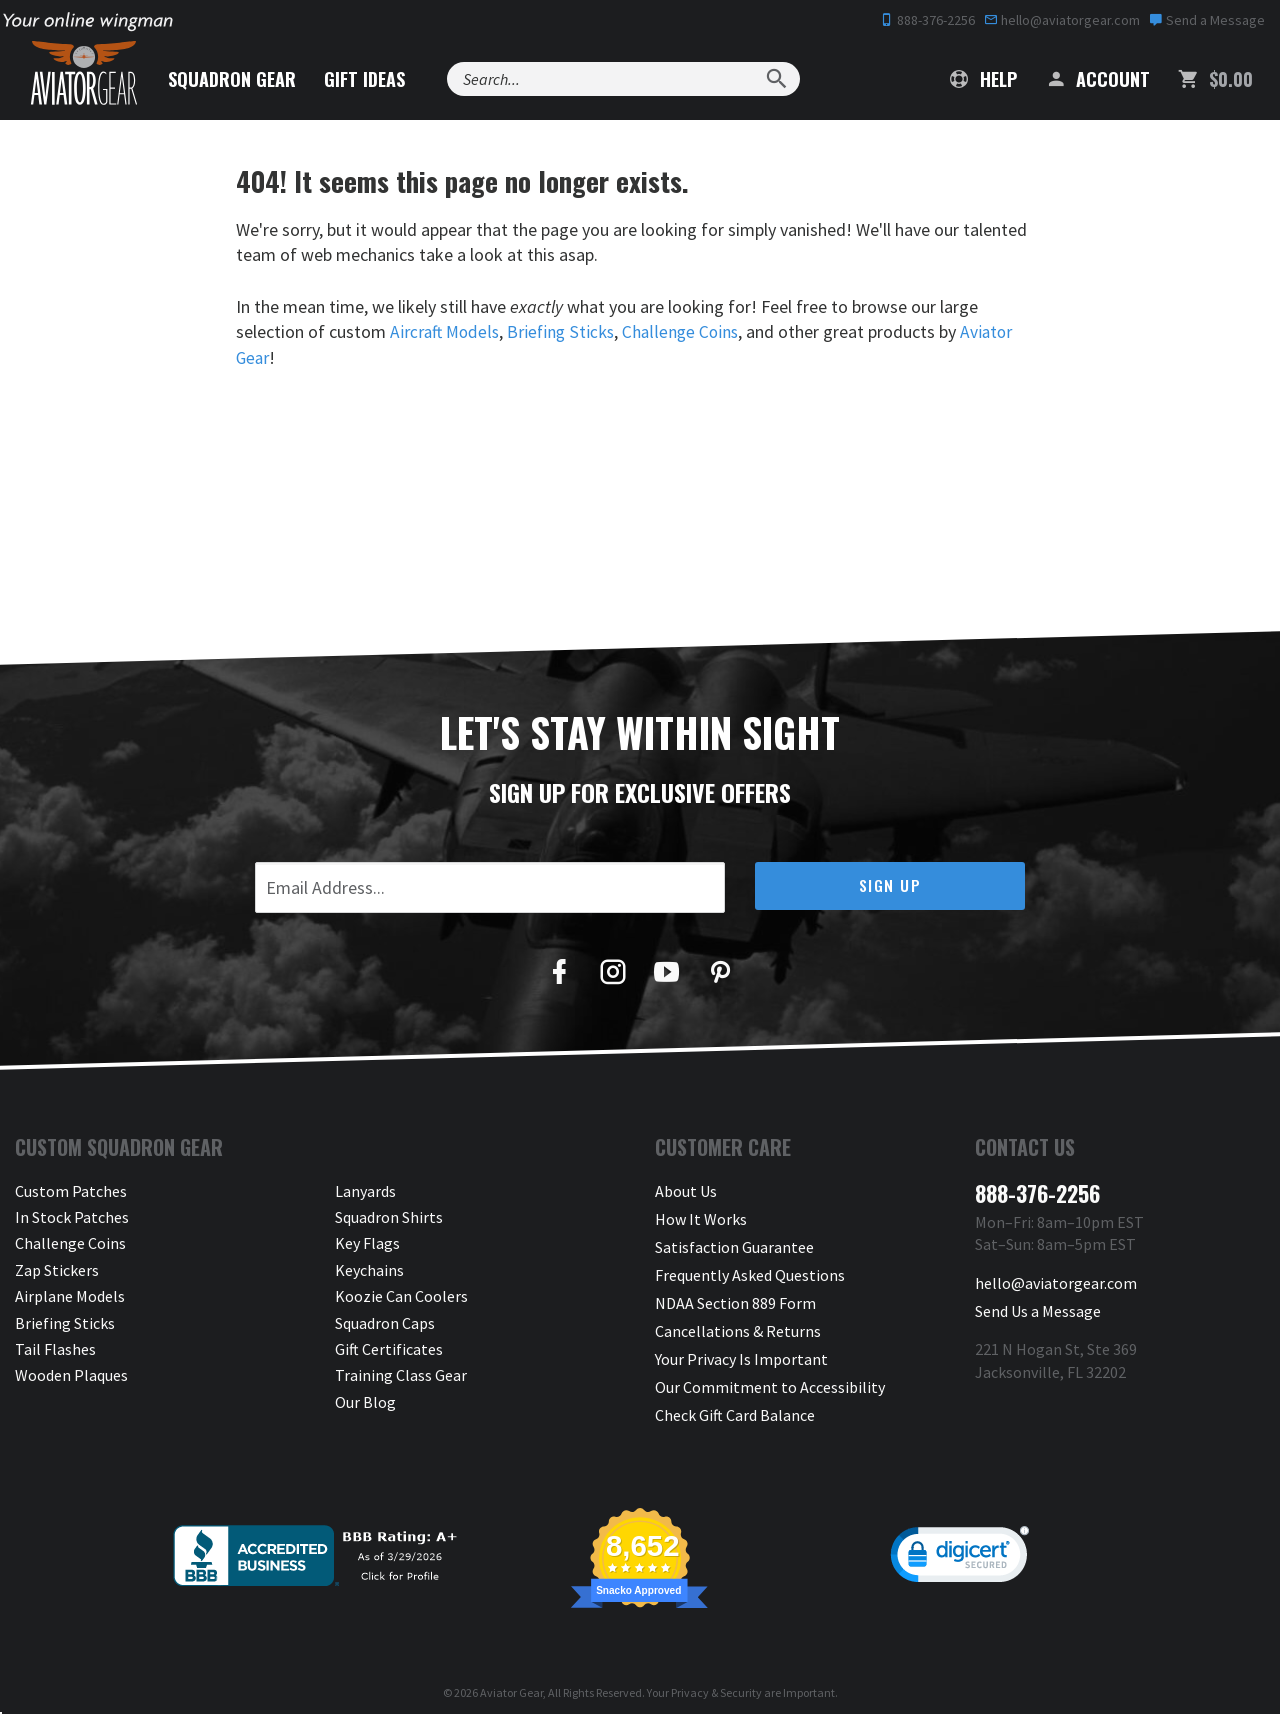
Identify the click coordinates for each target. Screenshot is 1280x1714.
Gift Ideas (376, 79)
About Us (686, 1190)
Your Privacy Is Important (741, 1348)
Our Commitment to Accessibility (770, 1375)
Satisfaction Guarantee (734, 1243)
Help (983, 79)
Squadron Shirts (389, 1216)
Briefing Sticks (565, 331)
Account (1097, 79)
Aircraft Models (446, 331)
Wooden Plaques (71, 1375)
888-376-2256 (927, 20)
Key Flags (367, 1243)
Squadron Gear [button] (244, 79)
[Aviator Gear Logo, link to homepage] (89, 75)
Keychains (369, 1269)
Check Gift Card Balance (735, 1401)
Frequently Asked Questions (750, 1269)
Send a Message (1207, 20)
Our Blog (365, 1401)
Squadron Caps (385, 1322)
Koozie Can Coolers (401, 1296)
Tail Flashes (55, 1348)
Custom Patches (71, 1190)
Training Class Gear (401, 1375)
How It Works (701, 1216)
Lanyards (365, 1190)
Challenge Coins (687, 331)
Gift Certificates (389, 1348)
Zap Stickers (57, 1269)
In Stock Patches (72, 1216)
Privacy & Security (716, 1678)
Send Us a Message (1038, 1307)
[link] (960, 1545)
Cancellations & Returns (738, 1322)
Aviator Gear (511, 1678)
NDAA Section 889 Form (735, 1296)
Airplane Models (70, 1296)
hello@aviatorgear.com (1062, 20)
